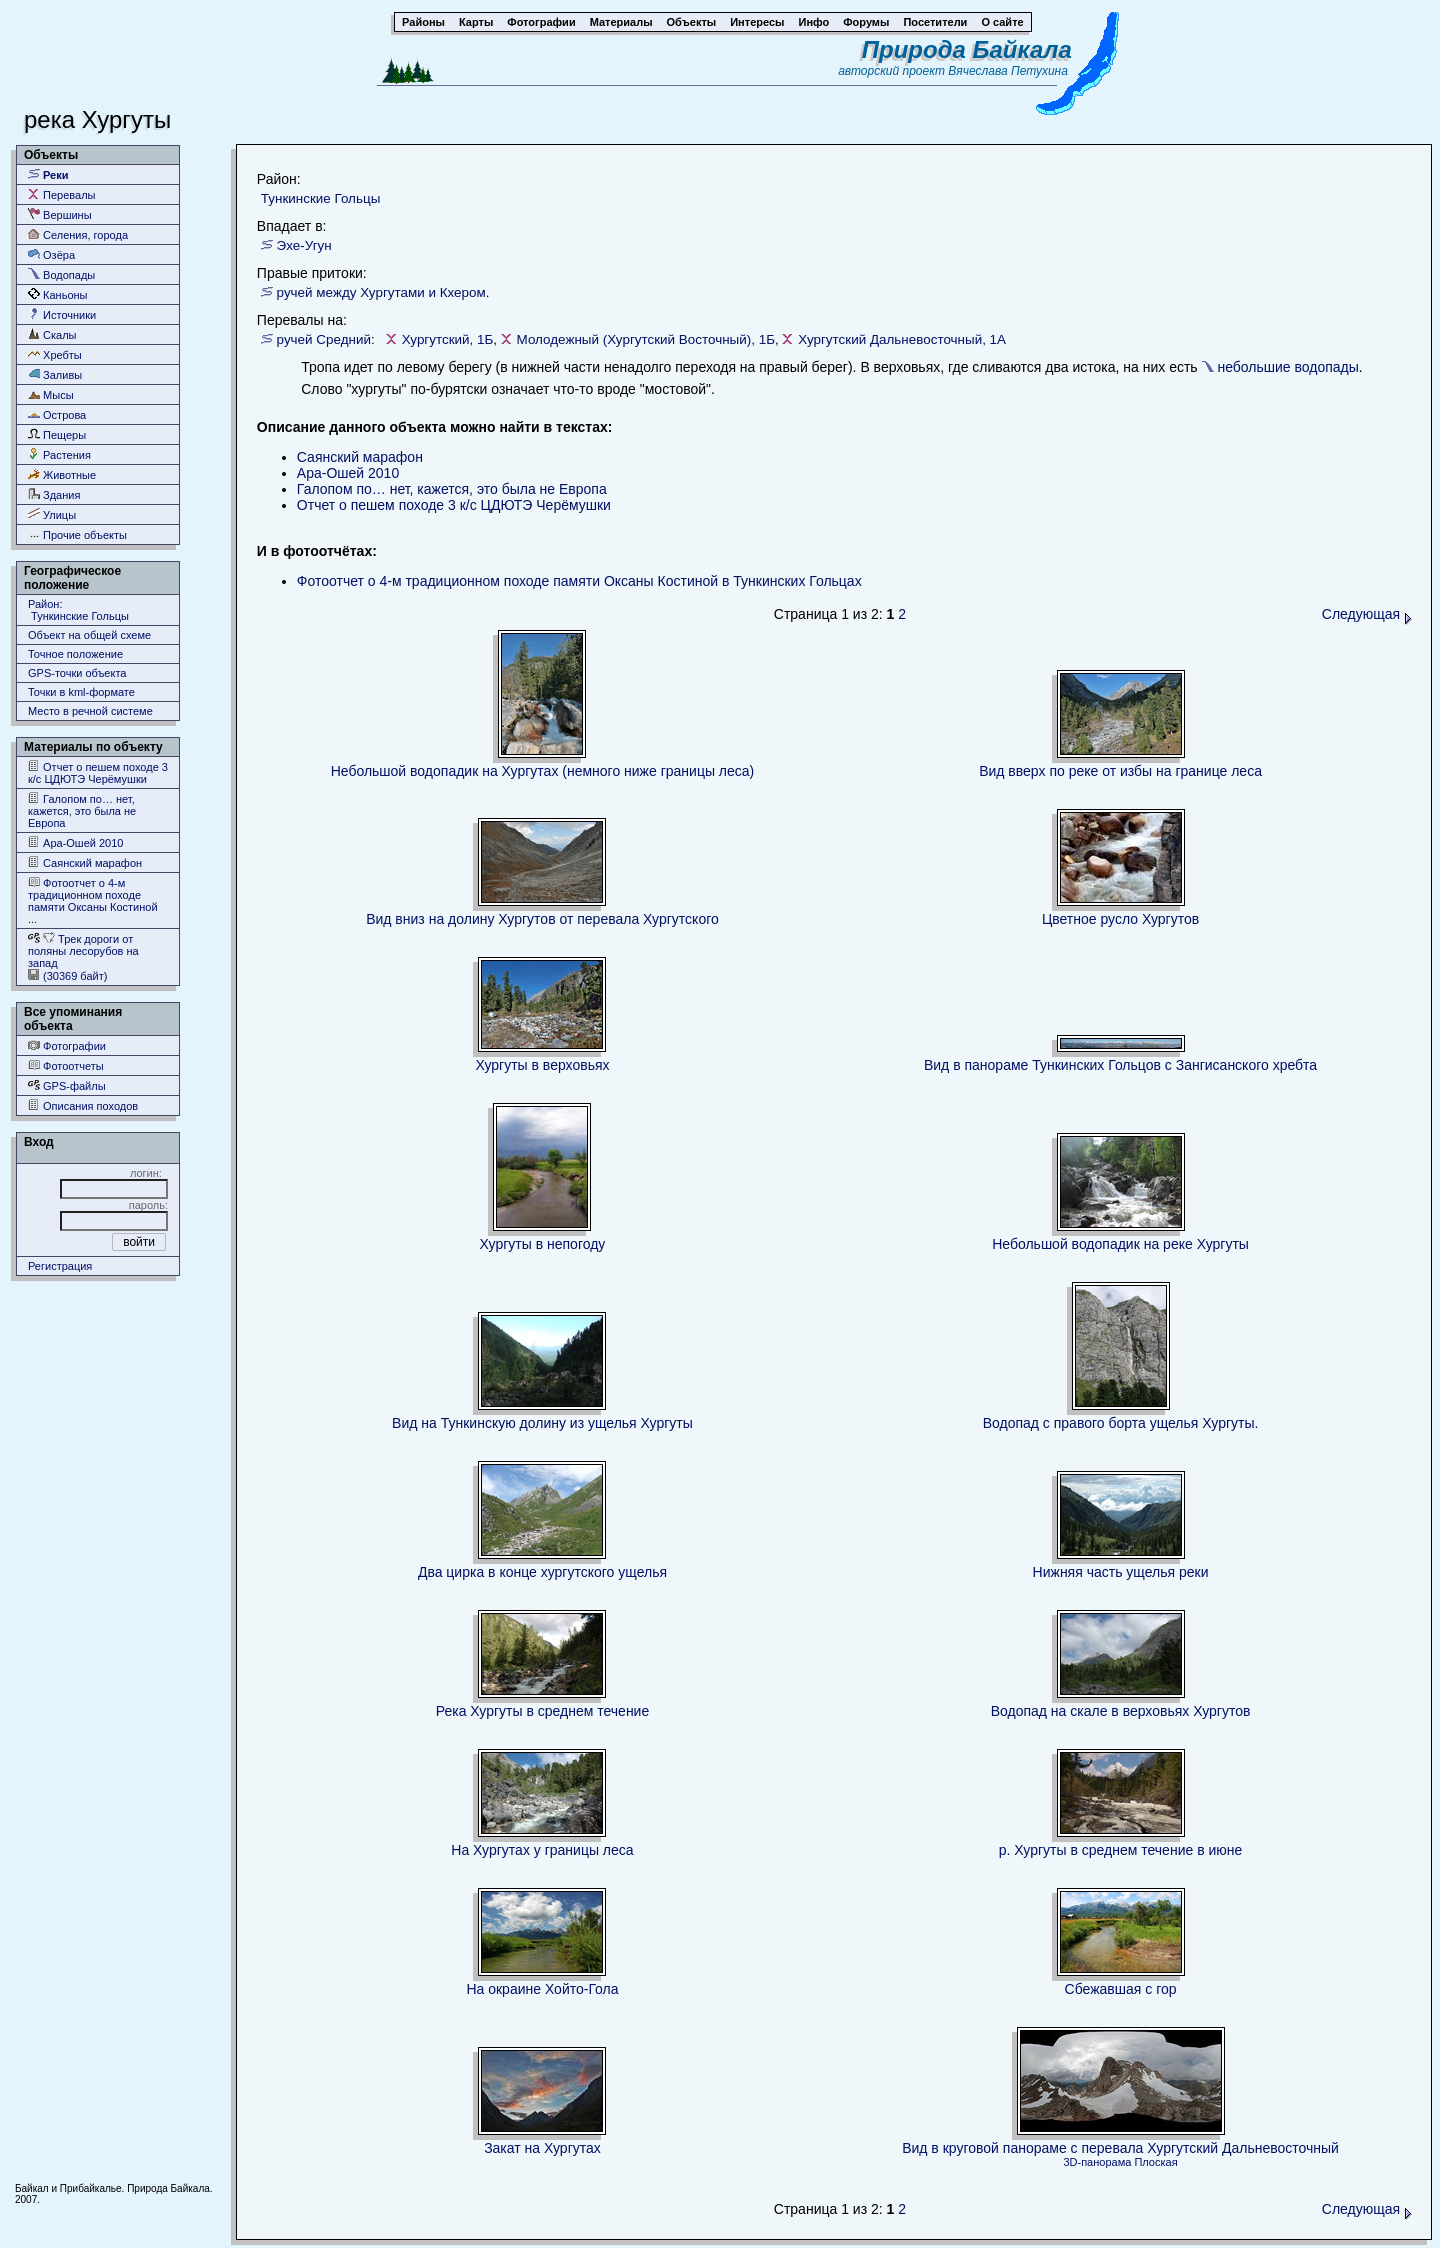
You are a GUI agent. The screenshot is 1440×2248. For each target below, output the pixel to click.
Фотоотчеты (66, 1065)
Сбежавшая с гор (1121, 1989)
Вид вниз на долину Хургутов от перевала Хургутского (542, 919)
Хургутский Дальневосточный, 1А (902, 339)
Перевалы (61, 194)
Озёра (51, 254)
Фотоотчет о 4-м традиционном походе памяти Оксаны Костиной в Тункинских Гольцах (579, 581)
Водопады (61, 274)
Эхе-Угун (304, 245)
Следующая (1367, 614)
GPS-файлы (67, 1085)
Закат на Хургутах (542, 2148)
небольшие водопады (1287, 367)
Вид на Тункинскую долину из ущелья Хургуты (542, 1423)
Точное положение (75, 654)
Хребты (55, 354)
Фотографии (67, 1045)
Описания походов (83, 1105)
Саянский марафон (85, 862)
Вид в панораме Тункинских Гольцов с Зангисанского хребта (1120, 1065)
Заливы (55, 374)
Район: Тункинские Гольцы (78, 610)
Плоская (1155, 2162)
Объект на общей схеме (89, 635)
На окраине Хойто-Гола (542, 1989)
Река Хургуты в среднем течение (543, 1711)
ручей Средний (324, 339)
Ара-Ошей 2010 (75, 842)
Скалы (52, 334)
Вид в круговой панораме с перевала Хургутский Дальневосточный (1120, 2148)
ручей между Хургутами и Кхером (381, 292)
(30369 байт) (67, 975)
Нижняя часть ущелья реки (1121, 1572)
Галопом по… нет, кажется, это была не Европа (82, 810)
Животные (62, 474)
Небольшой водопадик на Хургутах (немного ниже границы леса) (543, 771)
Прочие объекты (77, 534)
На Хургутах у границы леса (542, 1850)
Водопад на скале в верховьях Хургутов (1121, 1711)
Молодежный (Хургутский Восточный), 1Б (646, 339)
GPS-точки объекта (77, 673)
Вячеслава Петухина (1008, 71)
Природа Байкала (967, 49)
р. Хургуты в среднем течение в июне (1121, 1850)
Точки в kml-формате (81, 692)
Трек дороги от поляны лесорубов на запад (83, 950)
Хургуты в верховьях (542, 1065)
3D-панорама (1097, 2162)
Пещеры (57, 434)
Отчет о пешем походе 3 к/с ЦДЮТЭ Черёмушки (98, 772)
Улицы (52, 514)
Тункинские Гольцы (320, 198)
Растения (59, 454)
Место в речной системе (90, 711)
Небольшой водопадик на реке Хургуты (1120, 1244)
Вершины (60, 214)
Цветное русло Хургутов (1120, 919)
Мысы (51, 394)
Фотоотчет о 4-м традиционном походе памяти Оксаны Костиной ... (93, 900)
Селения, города (78, 234)
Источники (62, 314)
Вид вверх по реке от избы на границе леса (1120, 771)
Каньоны (58, 294)
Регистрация (60, 1266)
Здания (54, 494)
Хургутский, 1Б (448, 339)
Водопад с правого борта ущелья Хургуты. (1121, 1423)
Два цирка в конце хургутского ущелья (542, 1572)
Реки (48, 174)
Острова (57, 414)
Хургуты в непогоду (543, 1244)
